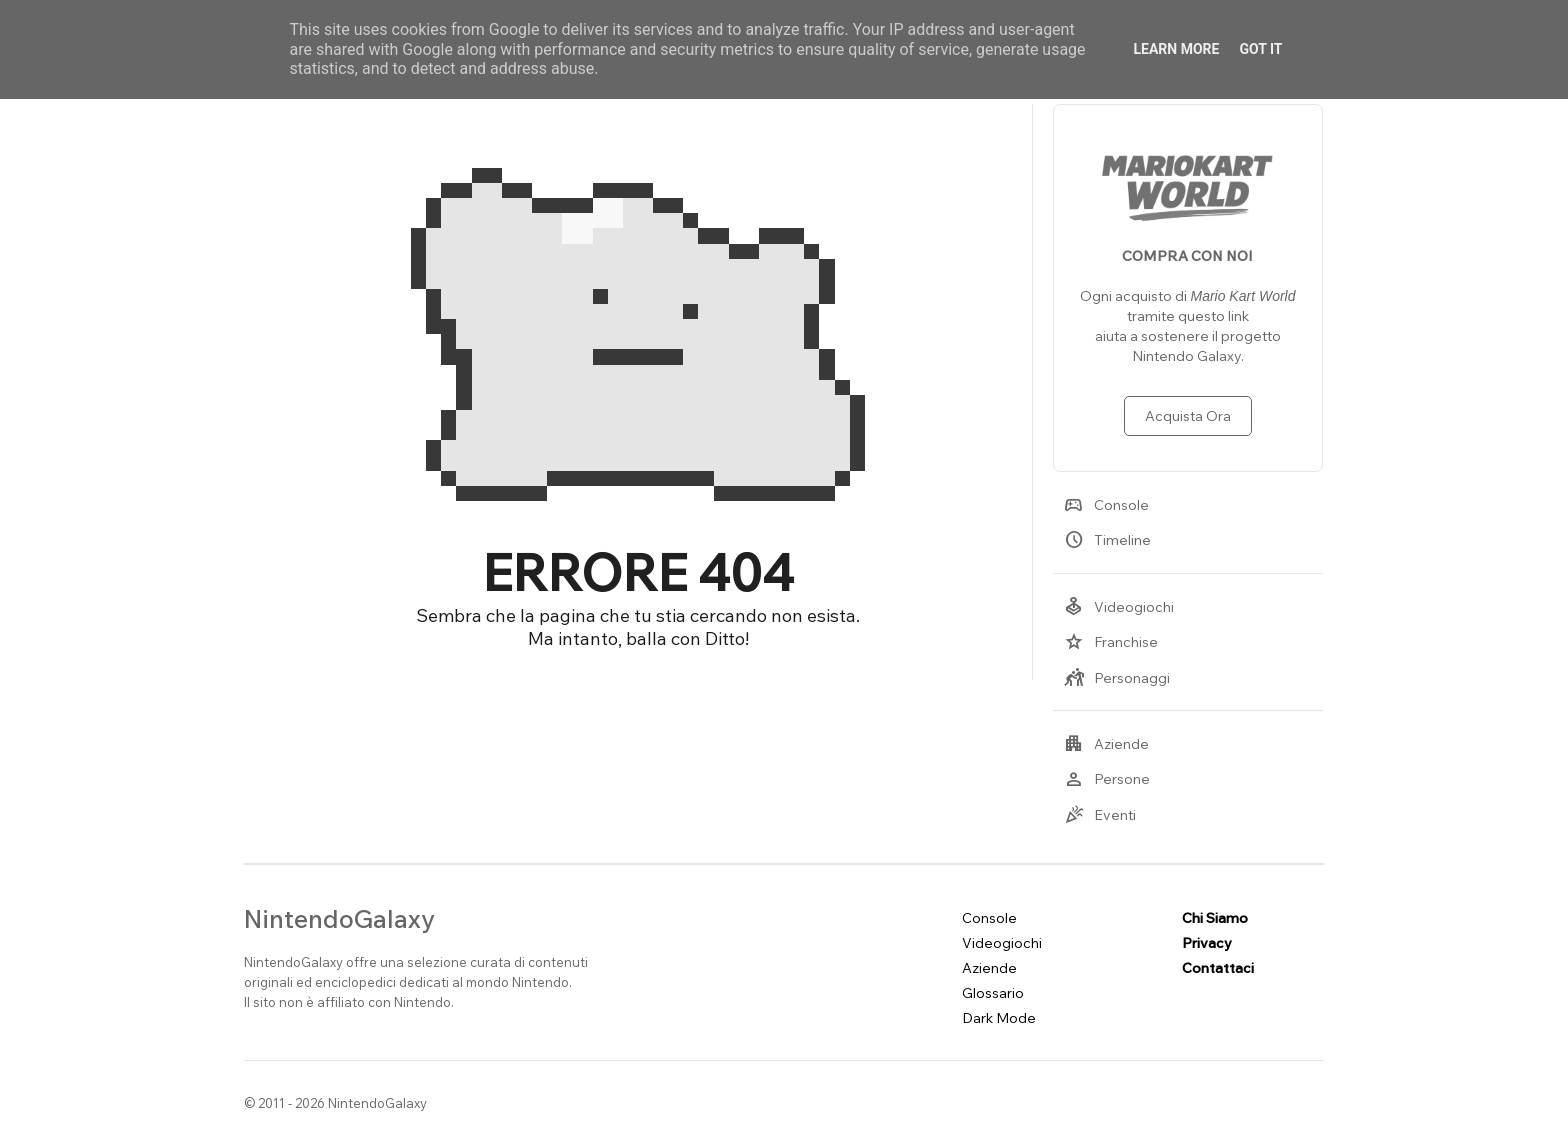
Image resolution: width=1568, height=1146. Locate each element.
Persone (1107, 779)
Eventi (1100, 815)
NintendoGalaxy (339, 918)
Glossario (993, 993)
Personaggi (1117, 678)
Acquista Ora (1188, 416)
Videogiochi (1119, 607)
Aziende (1106, 744)
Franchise (1111, 642)
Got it (1260, 49)
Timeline (1107, 540)
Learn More (1176, 49)
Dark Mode (999, 1018)
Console (1106, 505)
